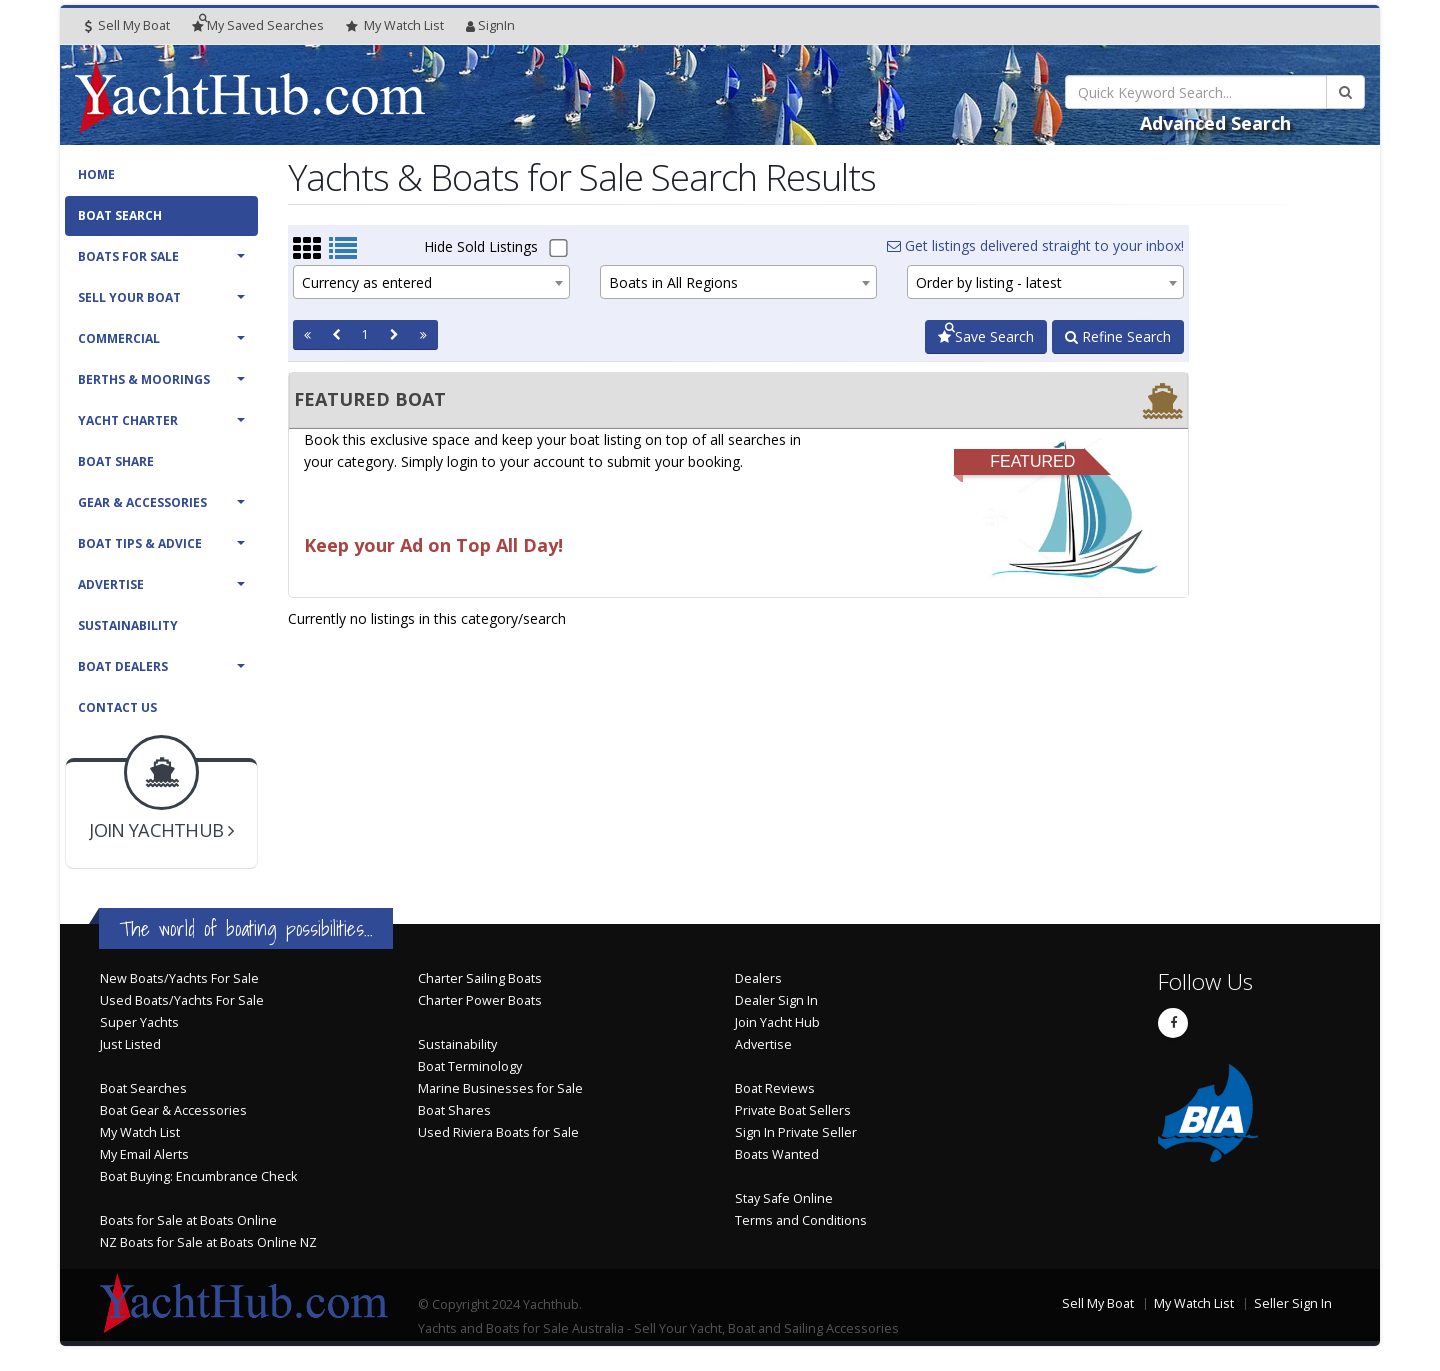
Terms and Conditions (801, 1220)
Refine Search (1118, 336)
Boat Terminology (470, 1066)
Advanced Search (1215, 123)
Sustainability (128, 625)
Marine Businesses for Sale (500, 1088)
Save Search (986, 336)
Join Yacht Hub (777, 1022)
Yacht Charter (128, 420)
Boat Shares (454, 1110)
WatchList (395, 26)
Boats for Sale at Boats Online (188, 1220)
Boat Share (116, 461)
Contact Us (117, 707)
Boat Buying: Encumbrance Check (198, 1176)
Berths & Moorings (144, 379)
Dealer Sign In (776, 1000)
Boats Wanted (777, 1154)
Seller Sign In (1293, 1303)
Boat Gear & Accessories (173, 1110)
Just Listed (130, 1044)
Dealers (758, 978)
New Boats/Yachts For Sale (179, 978)
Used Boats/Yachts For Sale (182, 1000)
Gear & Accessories (142, 502)
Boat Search (120, 215)
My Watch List (140, 1132)
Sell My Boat (127, 25)
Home (96, 174)
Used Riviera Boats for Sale (498, 1132)
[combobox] (431, 282)
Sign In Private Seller (796, 1132)
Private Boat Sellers (793, 1110)
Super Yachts (139, 1022)
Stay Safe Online (784, 1198)
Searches (258, 25)
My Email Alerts (144, 1154)
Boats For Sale (128, 256)
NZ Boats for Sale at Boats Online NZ (208, 1242)
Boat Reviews (775, 1088)
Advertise (111, 584)
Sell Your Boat (129, 297)
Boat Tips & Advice (140, 543)
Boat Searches (143, 1088)
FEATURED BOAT (370, 399)
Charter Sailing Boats (480, 978)
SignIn (490, 25)
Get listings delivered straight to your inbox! (1035, 245)
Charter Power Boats (480, 1000)
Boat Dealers (123, 666)
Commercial (119, 338)
